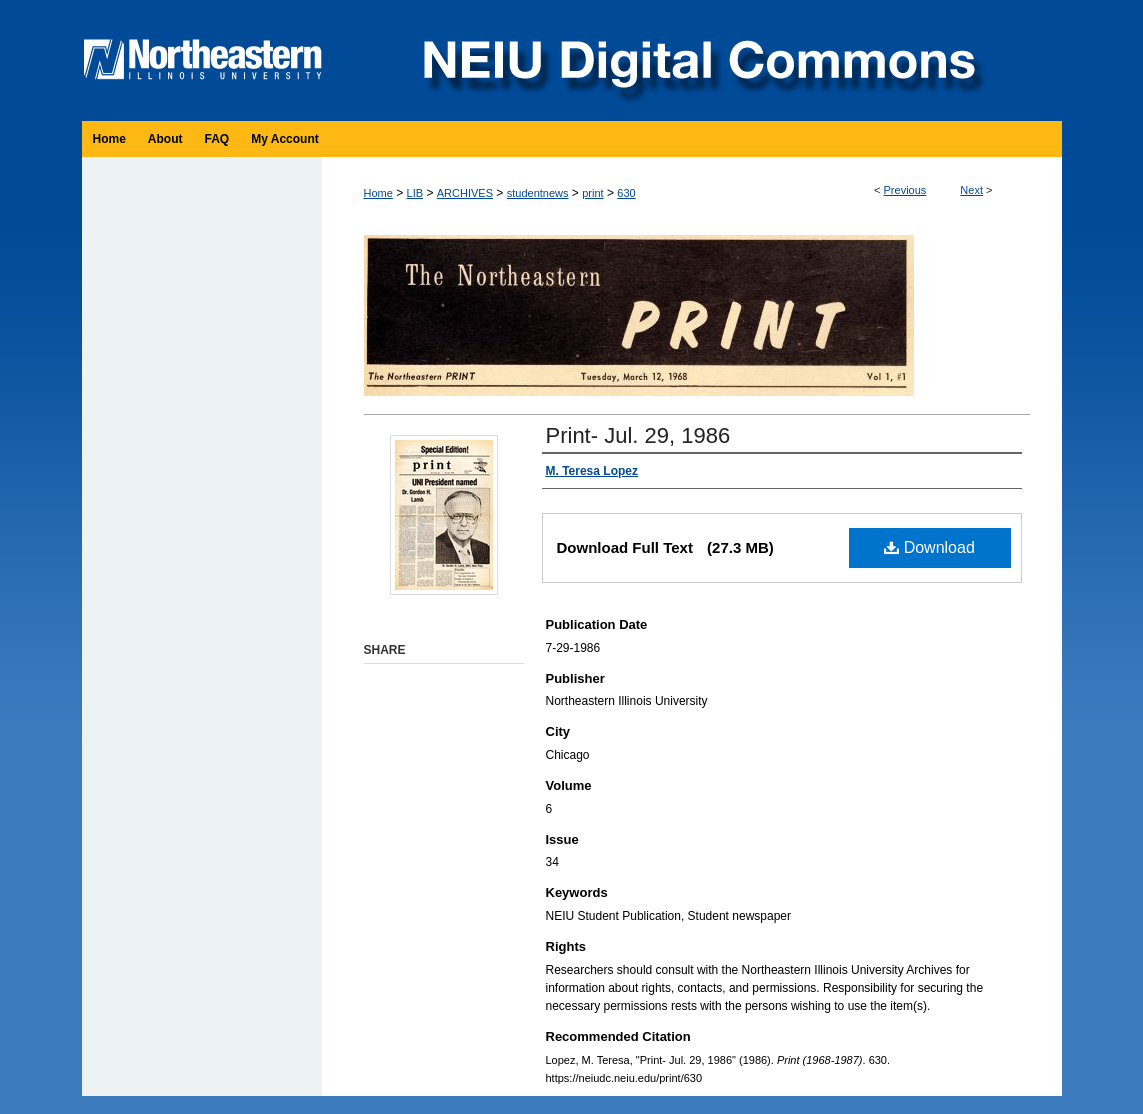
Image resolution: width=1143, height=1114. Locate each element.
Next (971, 190)
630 (626, 193)
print (592, 193)
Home (378, 193)
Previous (905, 190)
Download (929, 547)
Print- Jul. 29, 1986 (638, 435)
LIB (415, 193)
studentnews (538, 193)
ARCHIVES (465, 193)
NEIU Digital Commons (697, 60)
